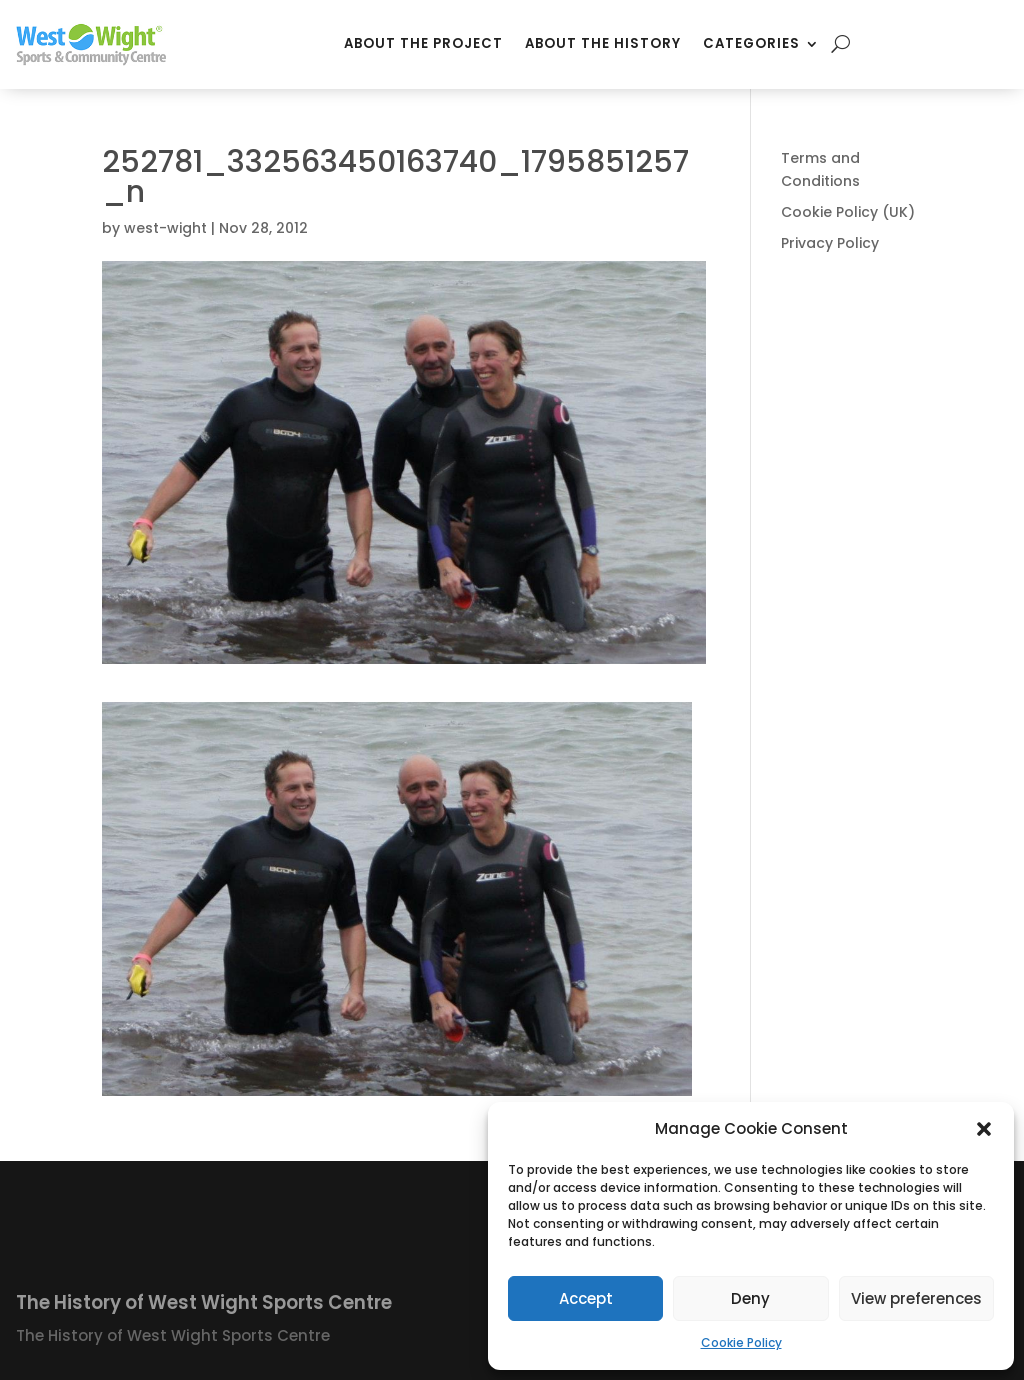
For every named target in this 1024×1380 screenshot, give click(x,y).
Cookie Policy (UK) (848, 212)
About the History (603, 43)
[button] (984, 1129)
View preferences (916, 1298)
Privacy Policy (830, 243)
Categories (751, 43)
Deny (750, 1298)
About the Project (423, 43)
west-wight (165, 228)
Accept (586, 1298)
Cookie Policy (741, 1342)
